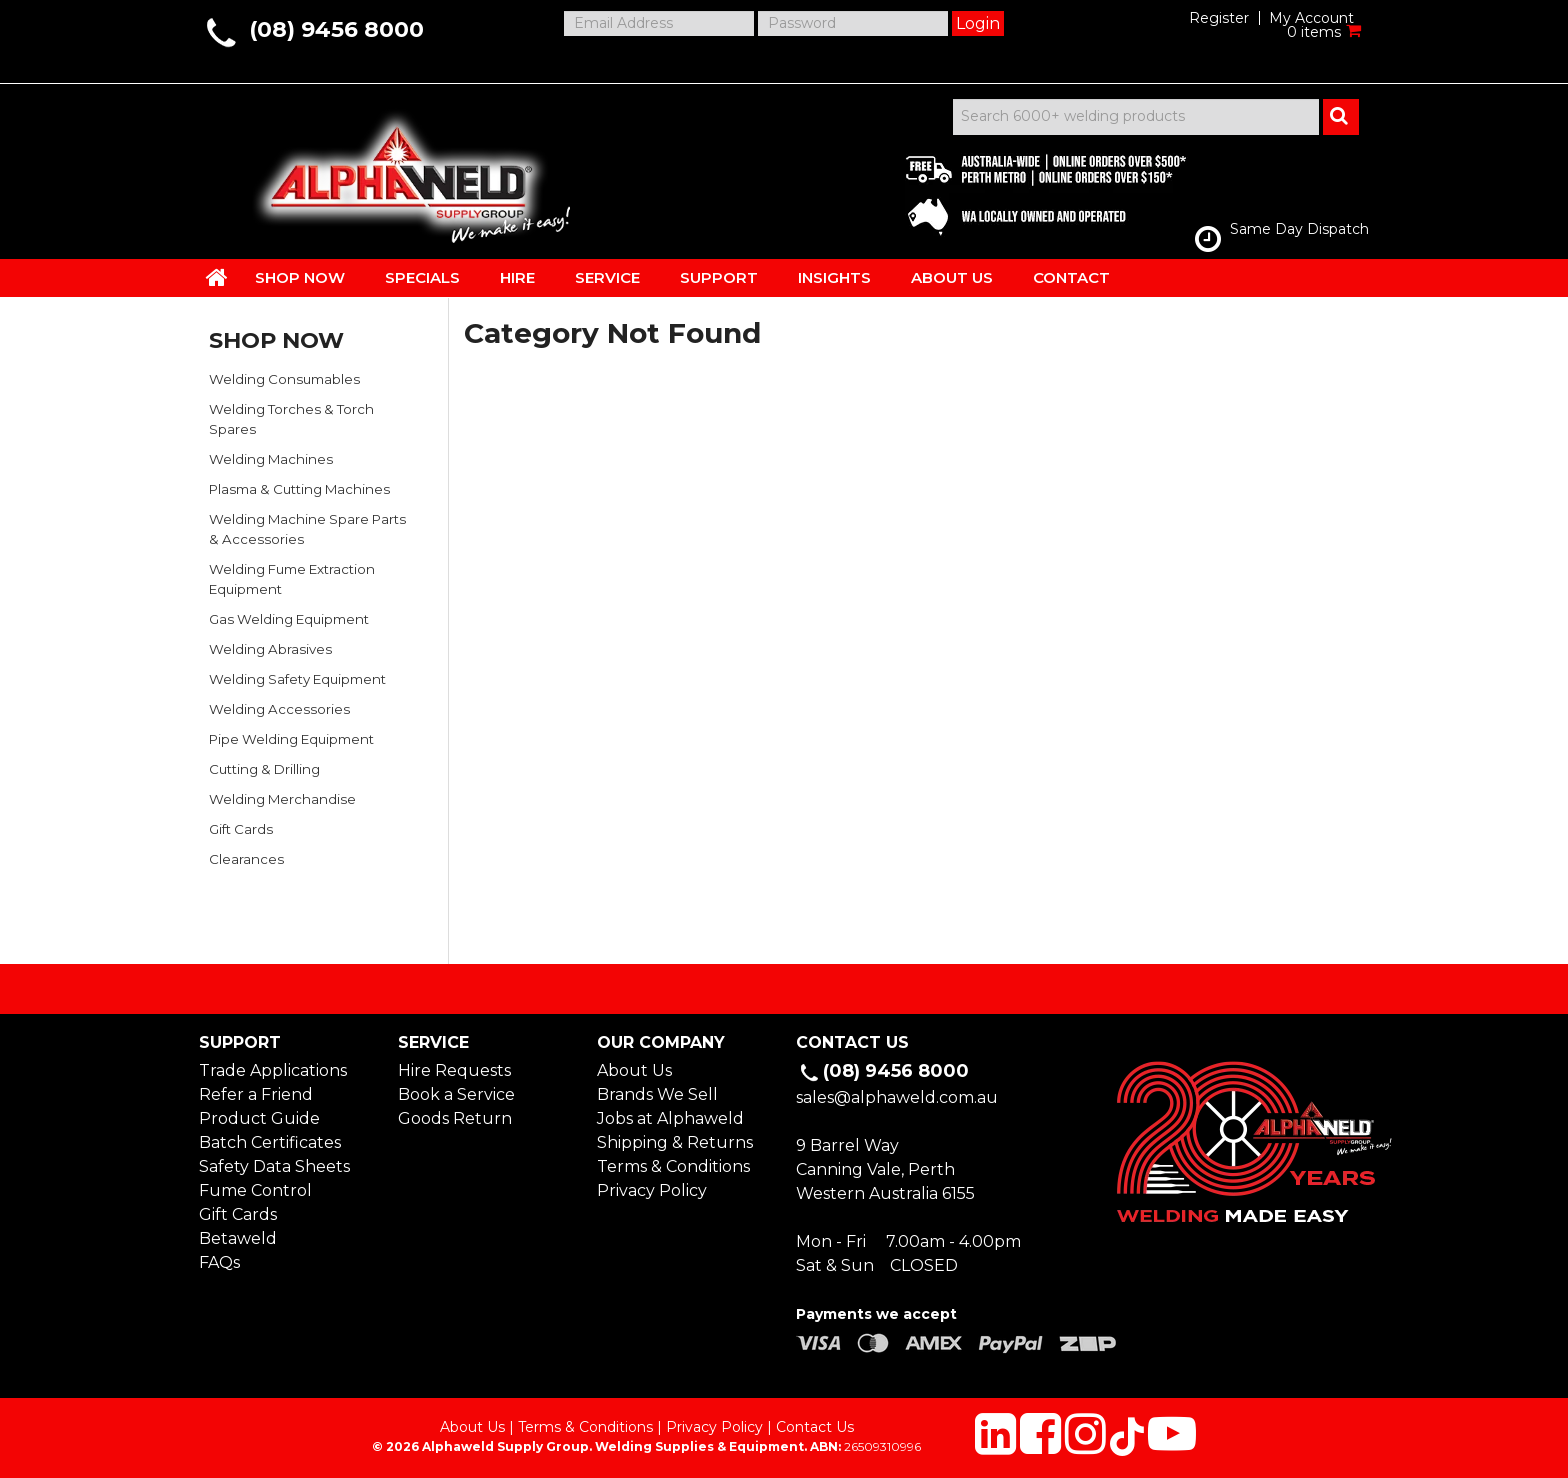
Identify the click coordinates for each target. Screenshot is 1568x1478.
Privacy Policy (652, 1190)
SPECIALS (422, 277)
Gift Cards (241, 829)
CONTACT (1071, 277)
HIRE (517, 277)
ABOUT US (952, 277)
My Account (1311, 18)
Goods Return (455, 1118)
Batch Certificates (270, 1142)
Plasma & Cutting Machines (299, 489)
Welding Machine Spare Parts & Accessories (307, 529)
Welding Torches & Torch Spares (291, 419)
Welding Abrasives (270, 649)
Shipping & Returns (675, 1142)
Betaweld (238, 1238)
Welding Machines (271, 459)
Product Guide (259, 1118)
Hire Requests (454, 1070)
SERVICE (607, 277)
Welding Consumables (284, 379)
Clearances (246, 859)
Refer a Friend (256, 1094)
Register (1219, 18)
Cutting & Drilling (264, 769)
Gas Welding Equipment (289, 619)
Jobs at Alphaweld (670, 1118)
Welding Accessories (279, 709)
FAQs (219, 1262)
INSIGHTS (834, 277)
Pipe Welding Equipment (291, 739)
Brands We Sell (657, 1094)
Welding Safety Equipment (297, 679)
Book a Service (456, 1094)
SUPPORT (719, 277)
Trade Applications (273, 1070)
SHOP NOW (300, 277)
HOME (217, 277)
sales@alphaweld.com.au (897, 1097)
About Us (634, 1070)
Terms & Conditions (673, 1166)
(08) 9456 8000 (336, 29)
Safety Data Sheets (274, 1166)
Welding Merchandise (282, 799)
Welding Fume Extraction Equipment (292, 579)
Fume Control (255, 1190)
